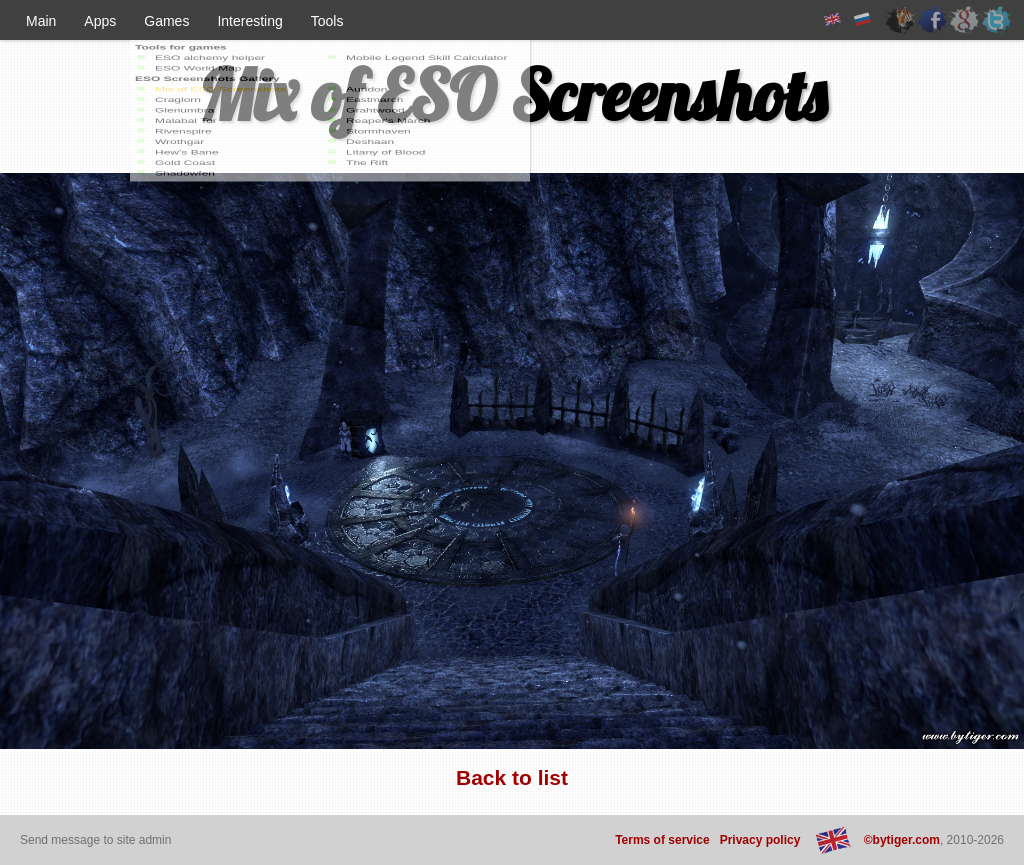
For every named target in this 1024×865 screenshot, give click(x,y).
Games (166, 21)
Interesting (249, 21)
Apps (100, 21)
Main (41, 21)
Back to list (512, 777)
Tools (327, 21)
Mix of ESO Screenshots (512, 95)
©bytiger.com (902, 840)
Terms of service (662, 840)
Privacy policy (760, 840)
